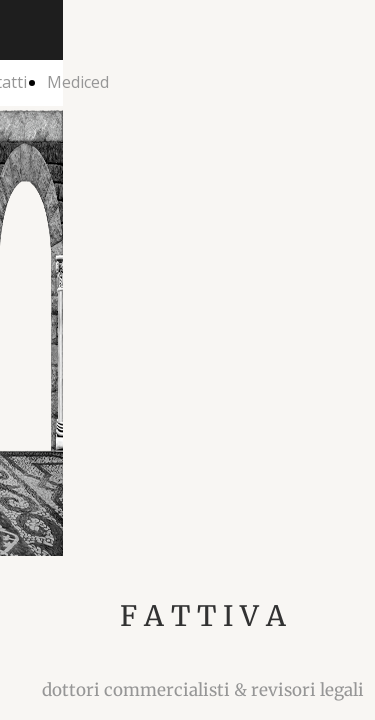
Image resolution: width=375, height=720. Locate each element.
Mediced (78, 82)
